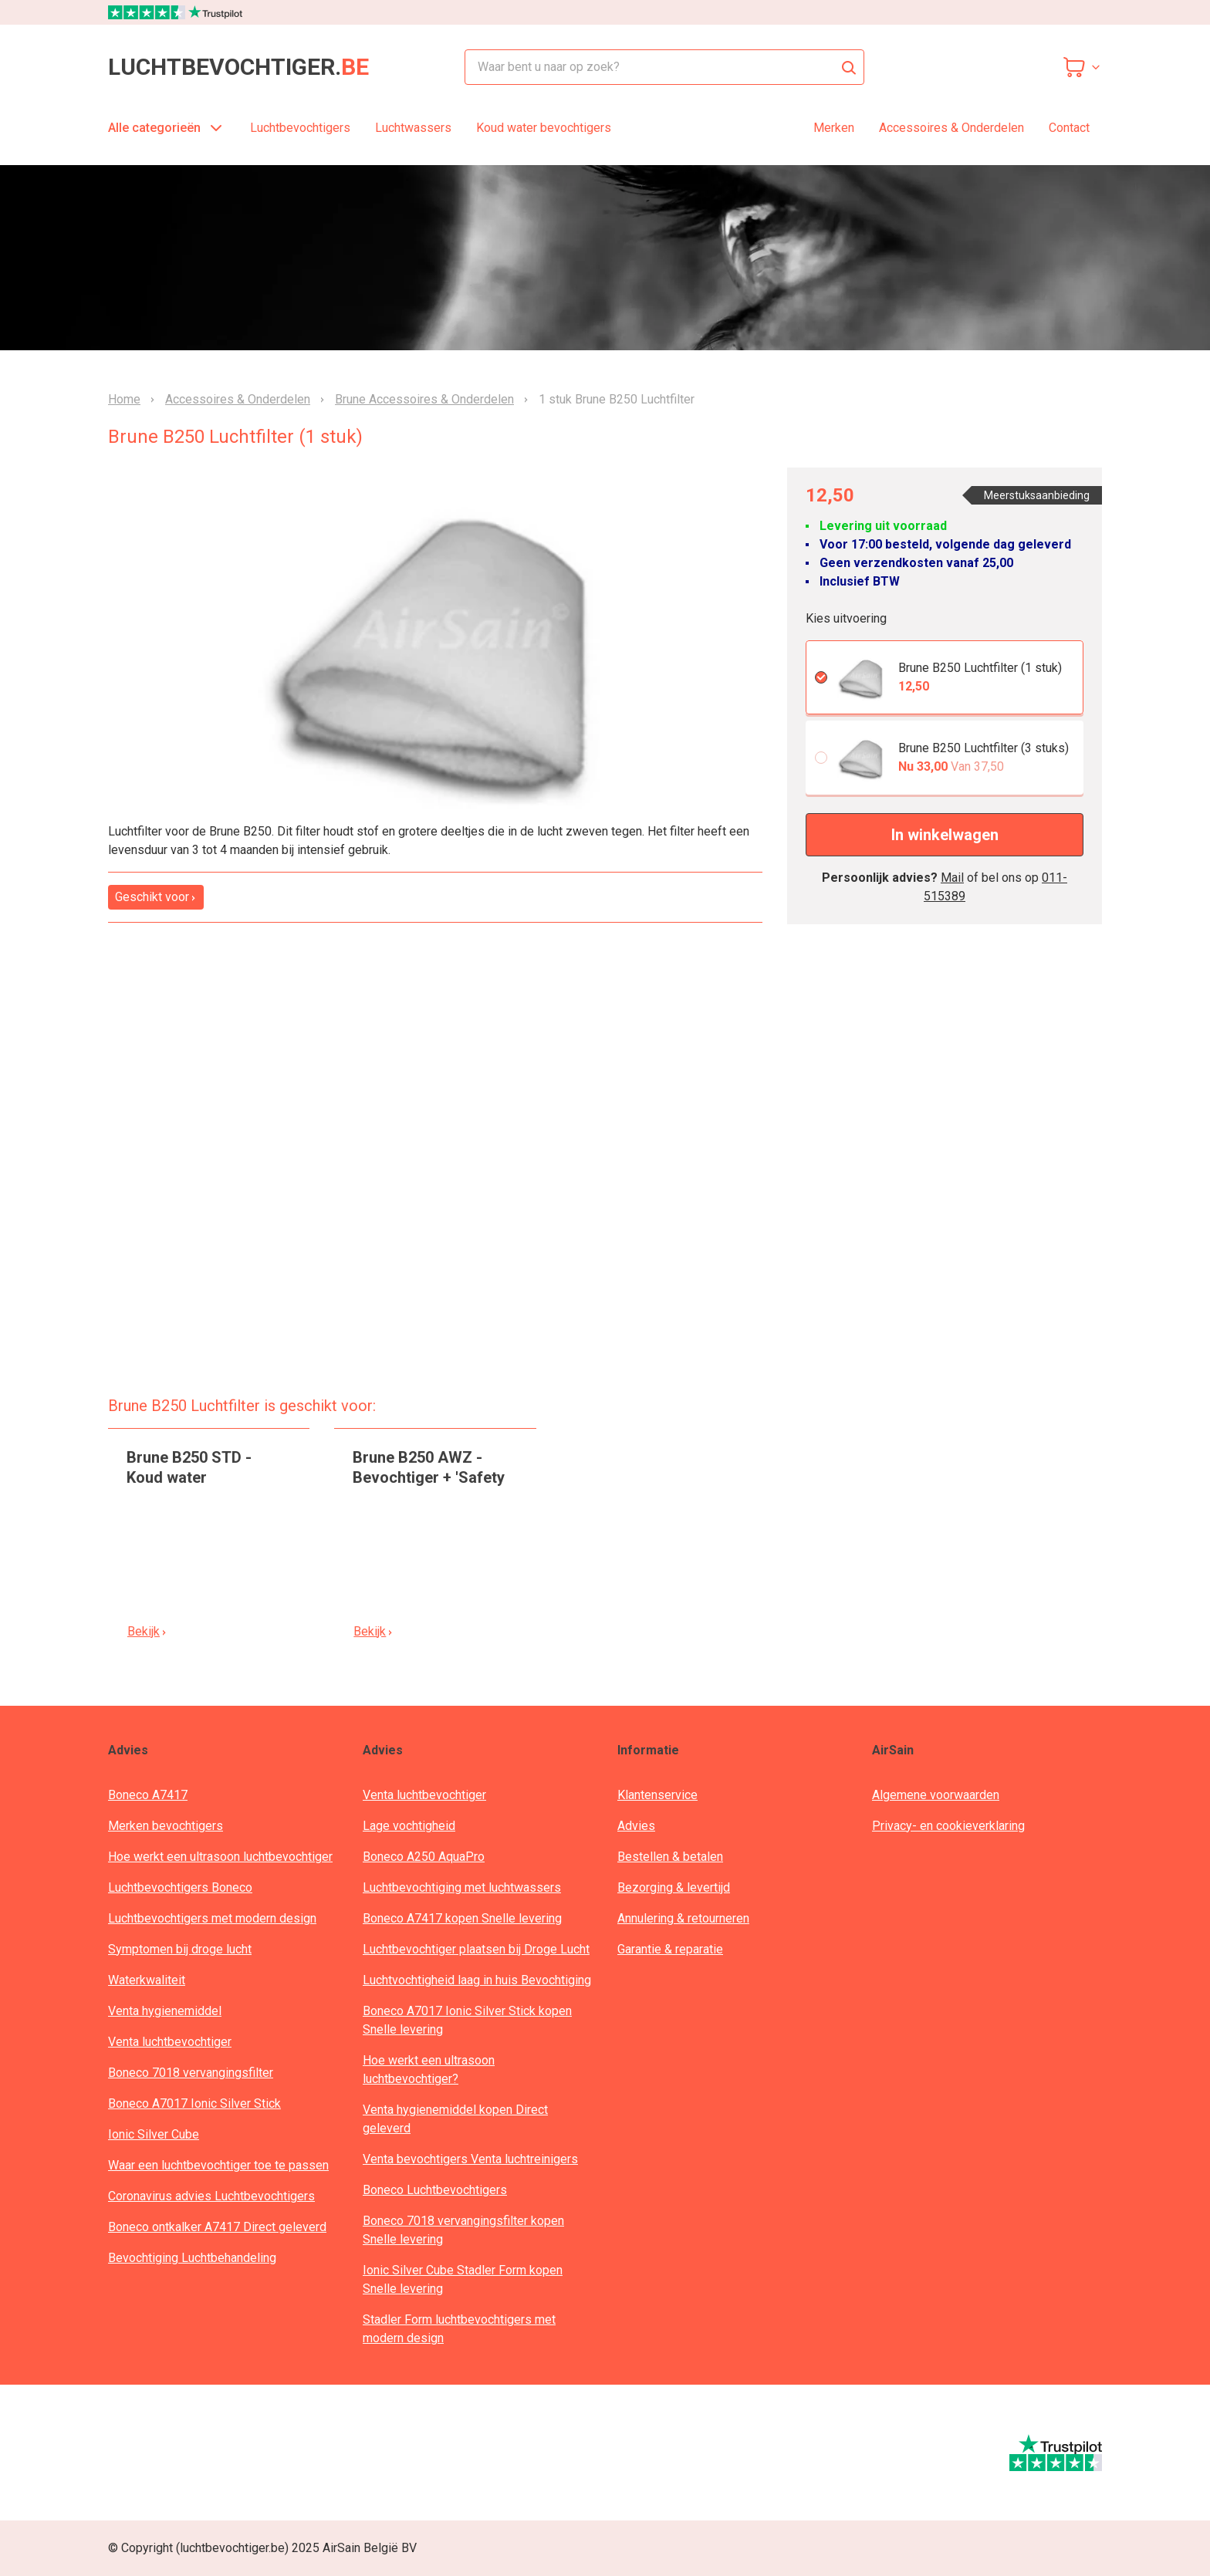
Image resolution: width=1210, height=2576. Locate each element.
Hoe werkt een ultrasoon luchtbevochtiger (220, 1856)
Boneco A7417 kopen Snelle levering (462, 1918)
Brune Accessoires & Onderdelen (424, 399)
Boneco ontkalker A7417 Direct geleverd (217, 2227)
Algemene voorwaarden (935, 1795)
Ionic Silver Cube (153, 2134)
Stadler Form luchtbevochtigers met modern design (459, 2328)
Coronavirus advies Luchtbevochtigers (211, 2196)
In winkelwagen (945, 834)
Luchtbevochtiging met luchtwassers (462, 1887)
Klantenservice (657, 1795)
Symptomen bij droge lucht (180, 1949)
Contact (1069, 127)
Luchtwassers (413, 127)
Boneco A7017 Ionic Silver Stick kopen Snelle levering (467, 2020)
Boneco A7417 (148, 1795)
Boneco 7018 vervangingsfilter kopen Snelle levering (463, 2230)
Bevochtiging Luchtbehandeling (192, 2257)
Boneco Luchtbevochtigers (435, 2190)
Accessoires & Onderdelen (951, 127)
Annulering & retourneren (683, 1918)
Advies (636, 1825)
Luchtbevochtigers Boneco (180, 1887)
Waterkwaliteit (146, 1980)
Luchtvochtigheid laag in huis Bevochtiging (477, 1980)
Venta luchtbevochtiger (170, 2041)
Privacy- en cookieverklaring (948, 1825)
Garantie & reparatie (670, 1949)
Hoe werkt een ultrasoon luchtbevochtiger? (429, 2069)
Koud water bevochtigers (543, 127)
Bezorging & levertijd (673, 1887)
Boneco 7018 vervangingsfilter (190, 2072)
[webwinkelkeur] (154, 2452)
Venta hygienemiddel (164, 2011)
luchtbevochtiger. (238, 67)
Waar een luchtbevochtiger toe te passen (218, 2165)
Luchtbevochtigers (300, 127)
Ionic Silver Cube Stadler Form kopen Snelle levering (463, 2279)
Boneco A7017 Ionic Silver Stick (194, 2103)
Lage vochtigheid (409, 1825)
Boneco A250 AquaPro (424, 1856)
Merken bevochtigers (165, 1825)
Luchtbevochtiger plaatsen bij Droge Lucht (476, 1949)
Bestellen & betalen (670, 1856)
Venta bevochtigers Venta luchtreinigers (470, 2159)
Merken (833, 127)
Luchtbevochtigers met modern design (212, 1918)
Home (124, 399)
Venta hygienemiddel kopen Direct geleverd (455, 2118)
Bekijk (147, 1631)
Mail (952, 877)
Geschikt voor (156, 897)
